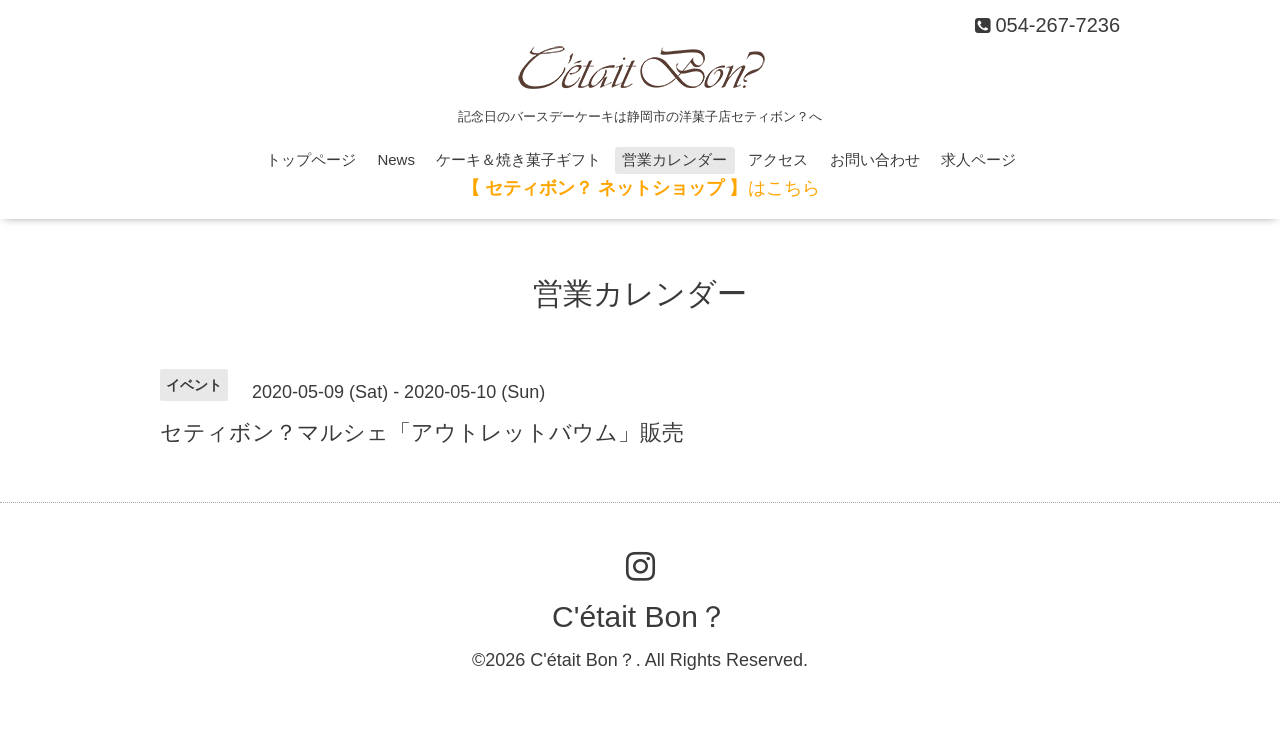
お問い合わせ (875, 159)
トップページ (311, 159)
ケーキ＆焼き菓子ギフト (518, 159)
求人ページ (978, 159)
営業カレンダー (674, 159)
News (396, 159)
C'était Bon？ (640, 616)
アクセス (778, 159)
